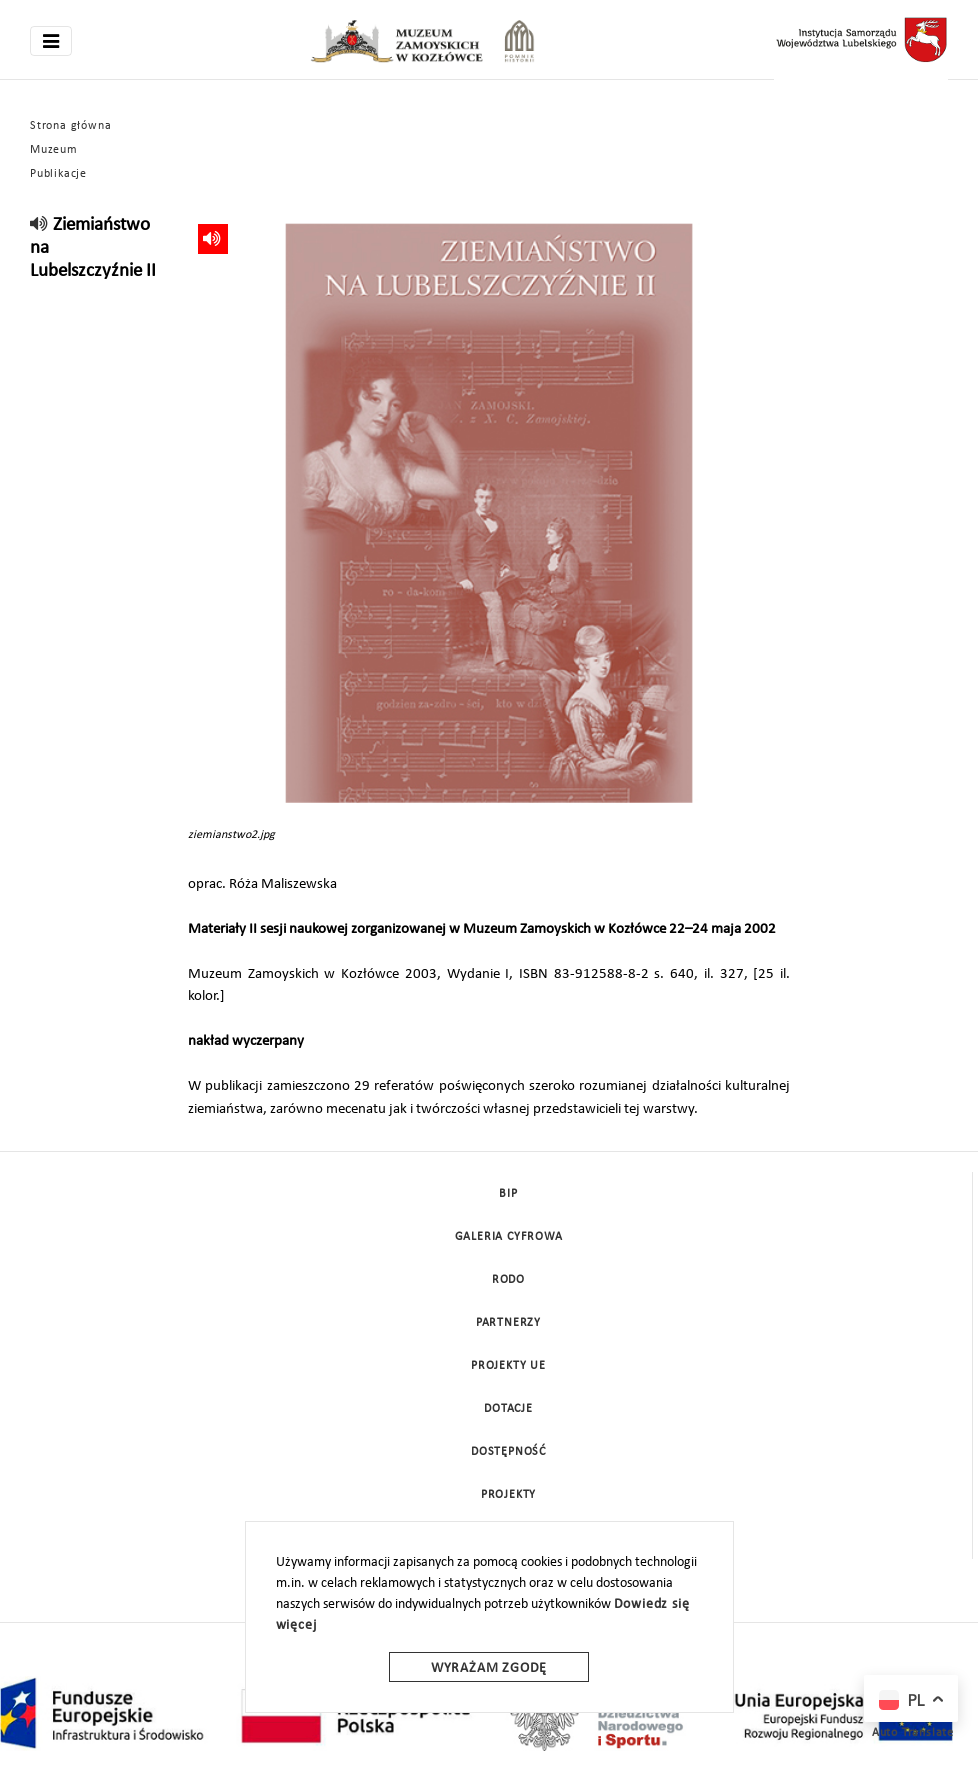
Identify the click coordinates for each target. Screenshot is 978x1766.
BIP (508, 1194)
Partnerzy (508, 1323)
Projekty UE (508, 1366)
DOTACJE (508, 1409)
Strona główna (70, 126)
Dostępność (508, 1452)
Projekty (508, 1495)
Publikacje (58, 174)
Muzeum (54, 150)
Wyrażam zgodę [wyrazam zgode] (489, 1668)
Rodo (508, 1280)
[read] (39, 225)
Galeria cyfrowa (509, 1237)
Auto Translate (913, 1733)
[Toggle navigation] (51, 41)
